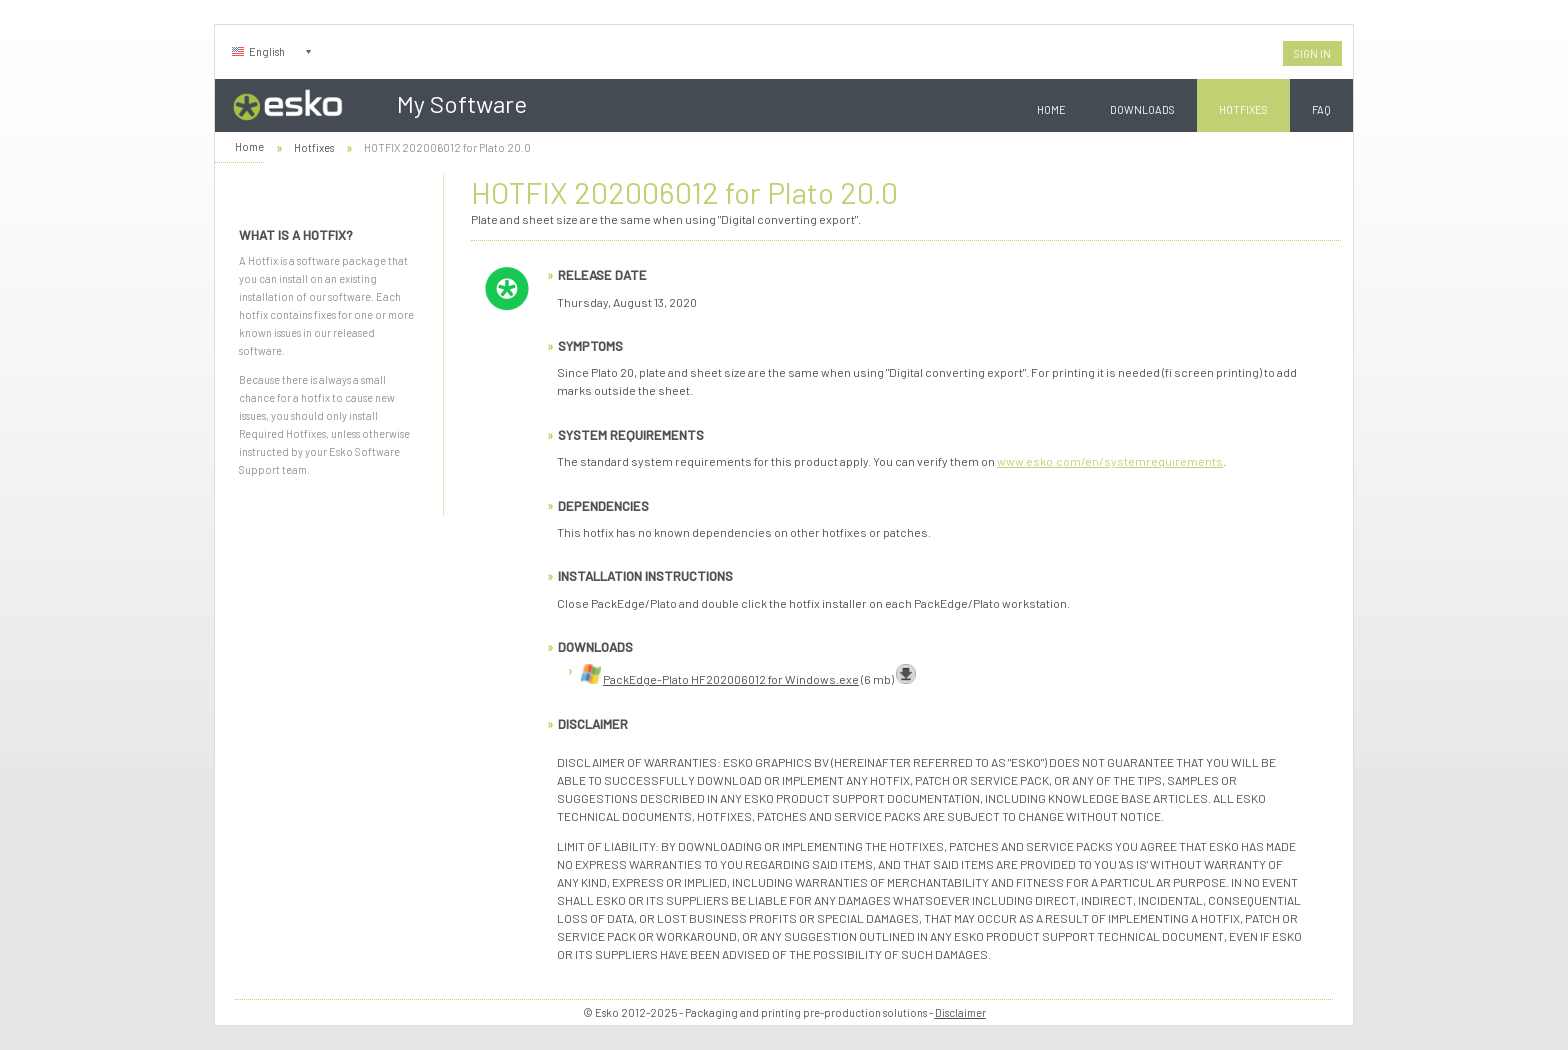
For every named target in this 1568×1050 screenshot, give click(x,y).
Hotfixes (1243, 109)
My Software (462, 103)
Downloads (1142, 109)
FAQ (1321, 109)
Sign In (1312, 53)
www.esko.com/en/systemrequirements (1110, 461)
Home (1051, 109)
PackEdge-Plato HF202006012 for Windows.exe (731, 679)
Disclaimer (960, 1012)
